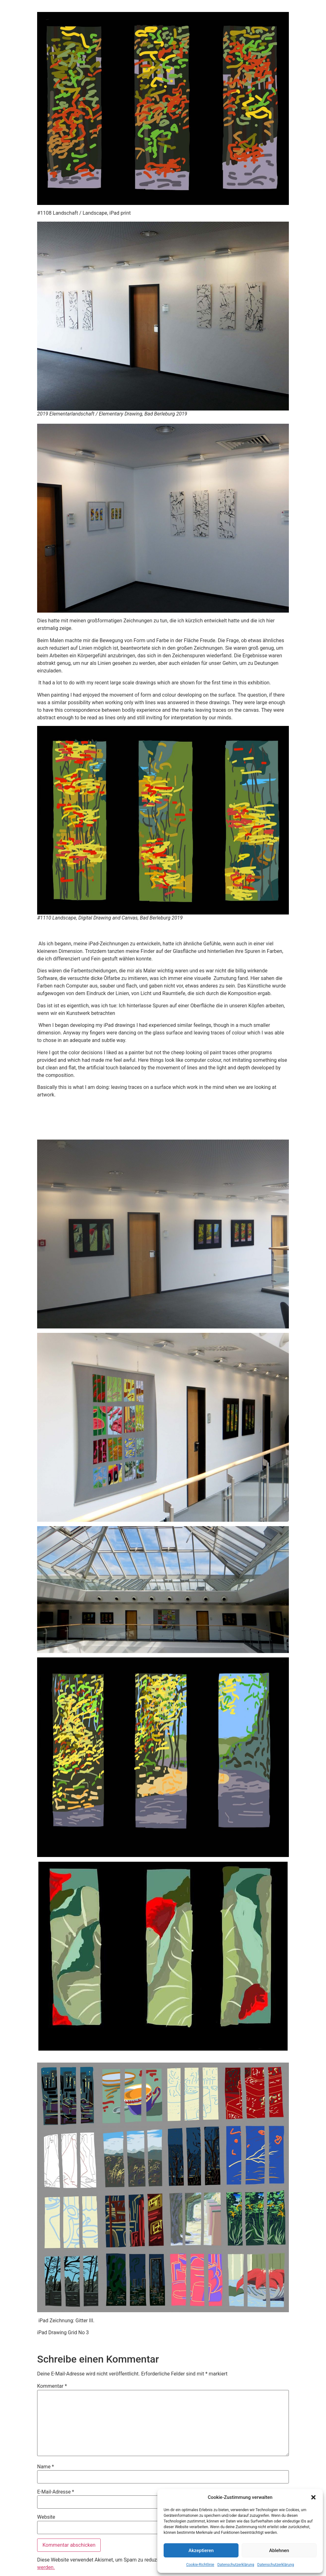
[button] (313, 2497)
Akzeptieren (201, 2550)
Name (45, 2466)
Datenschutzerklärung (235, 2564)
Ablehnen (279, 2550)
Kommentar (52, 2386)
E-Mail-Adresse (55, 2491)
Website (46, 2517)
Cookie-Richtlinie (200, 2564)
